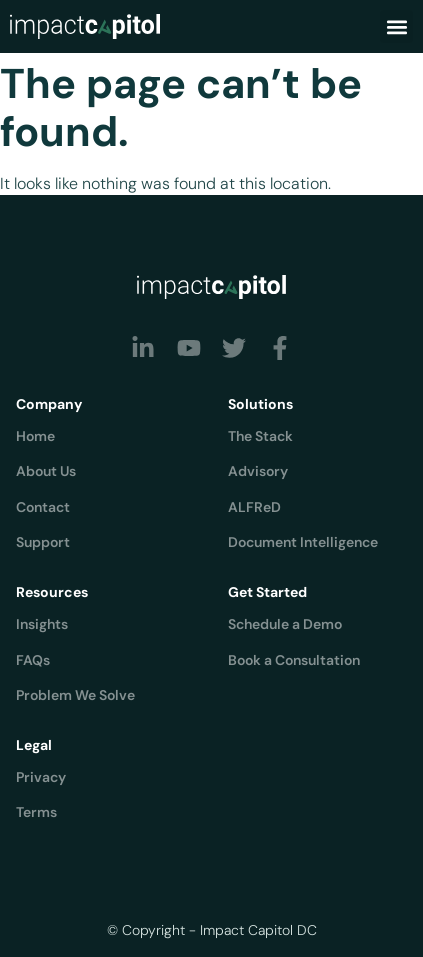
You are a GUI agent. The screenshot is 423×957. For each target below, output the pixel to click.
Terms (36, 812)
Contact (43, 507)
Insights (42, 624)
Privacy (41, 777)
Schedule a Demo (285, 624)
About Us (46, 471)
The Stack (260, 436)
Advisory (258, 471)
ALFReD (254, 507)
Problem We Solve (75, 695)
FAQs (33, 660)
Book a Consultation (294, 660)
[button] (396, 26)
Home (35, 436)
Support (43, 542)
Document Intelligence (303, 542)
